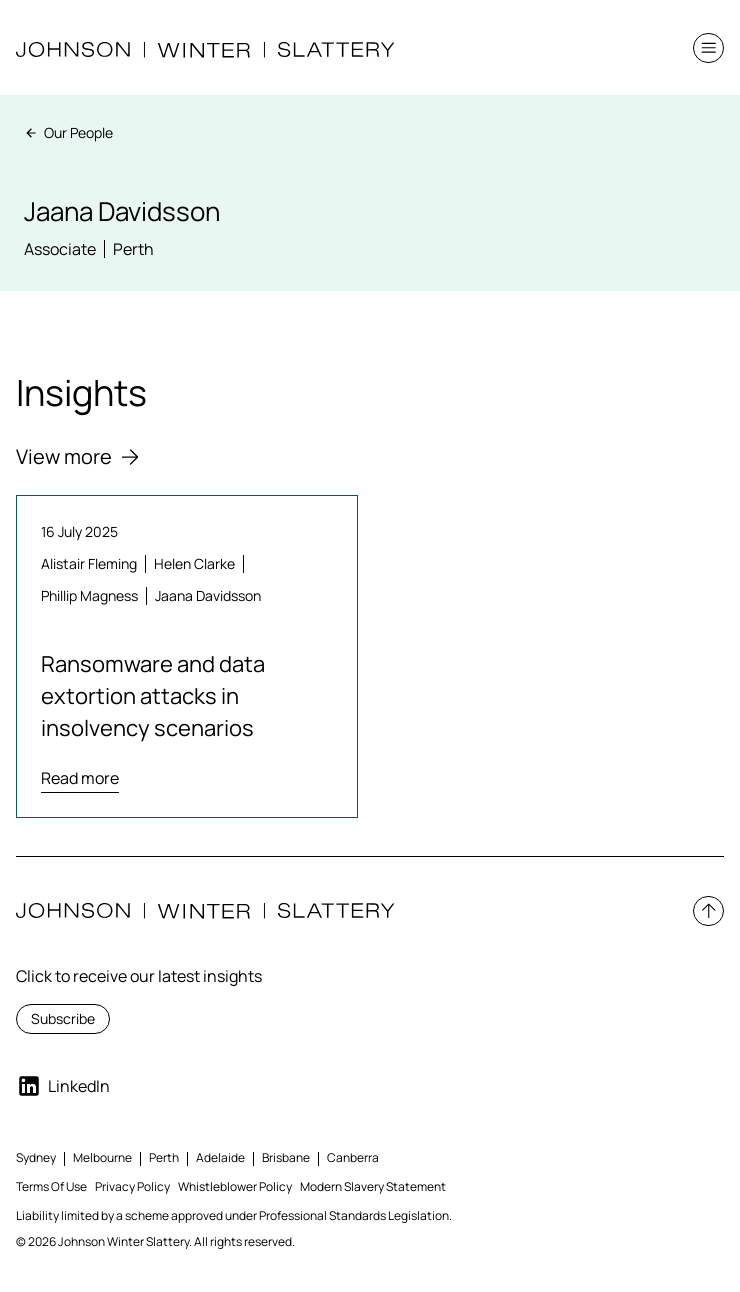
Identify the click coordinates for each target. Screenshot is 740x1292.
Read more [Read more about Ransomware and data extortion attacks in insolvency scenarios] (80, 778)
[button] (708, 48)
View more (78, 456)
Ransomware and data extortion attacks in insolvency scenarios (153, 696)
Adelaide (220, 1157)
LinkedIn (63, 1086)
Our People (68, 132)
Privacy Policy (132, 1186)
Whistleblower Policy (235, 1186)
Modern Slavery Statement (373, 1186)
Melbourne (102, 1157)
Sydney (36, 1157)
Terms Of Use (51, 1186)
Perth (164, 1157)
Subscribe (63, 1018)
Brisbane (286, 1157)
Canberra (353, 1157)
